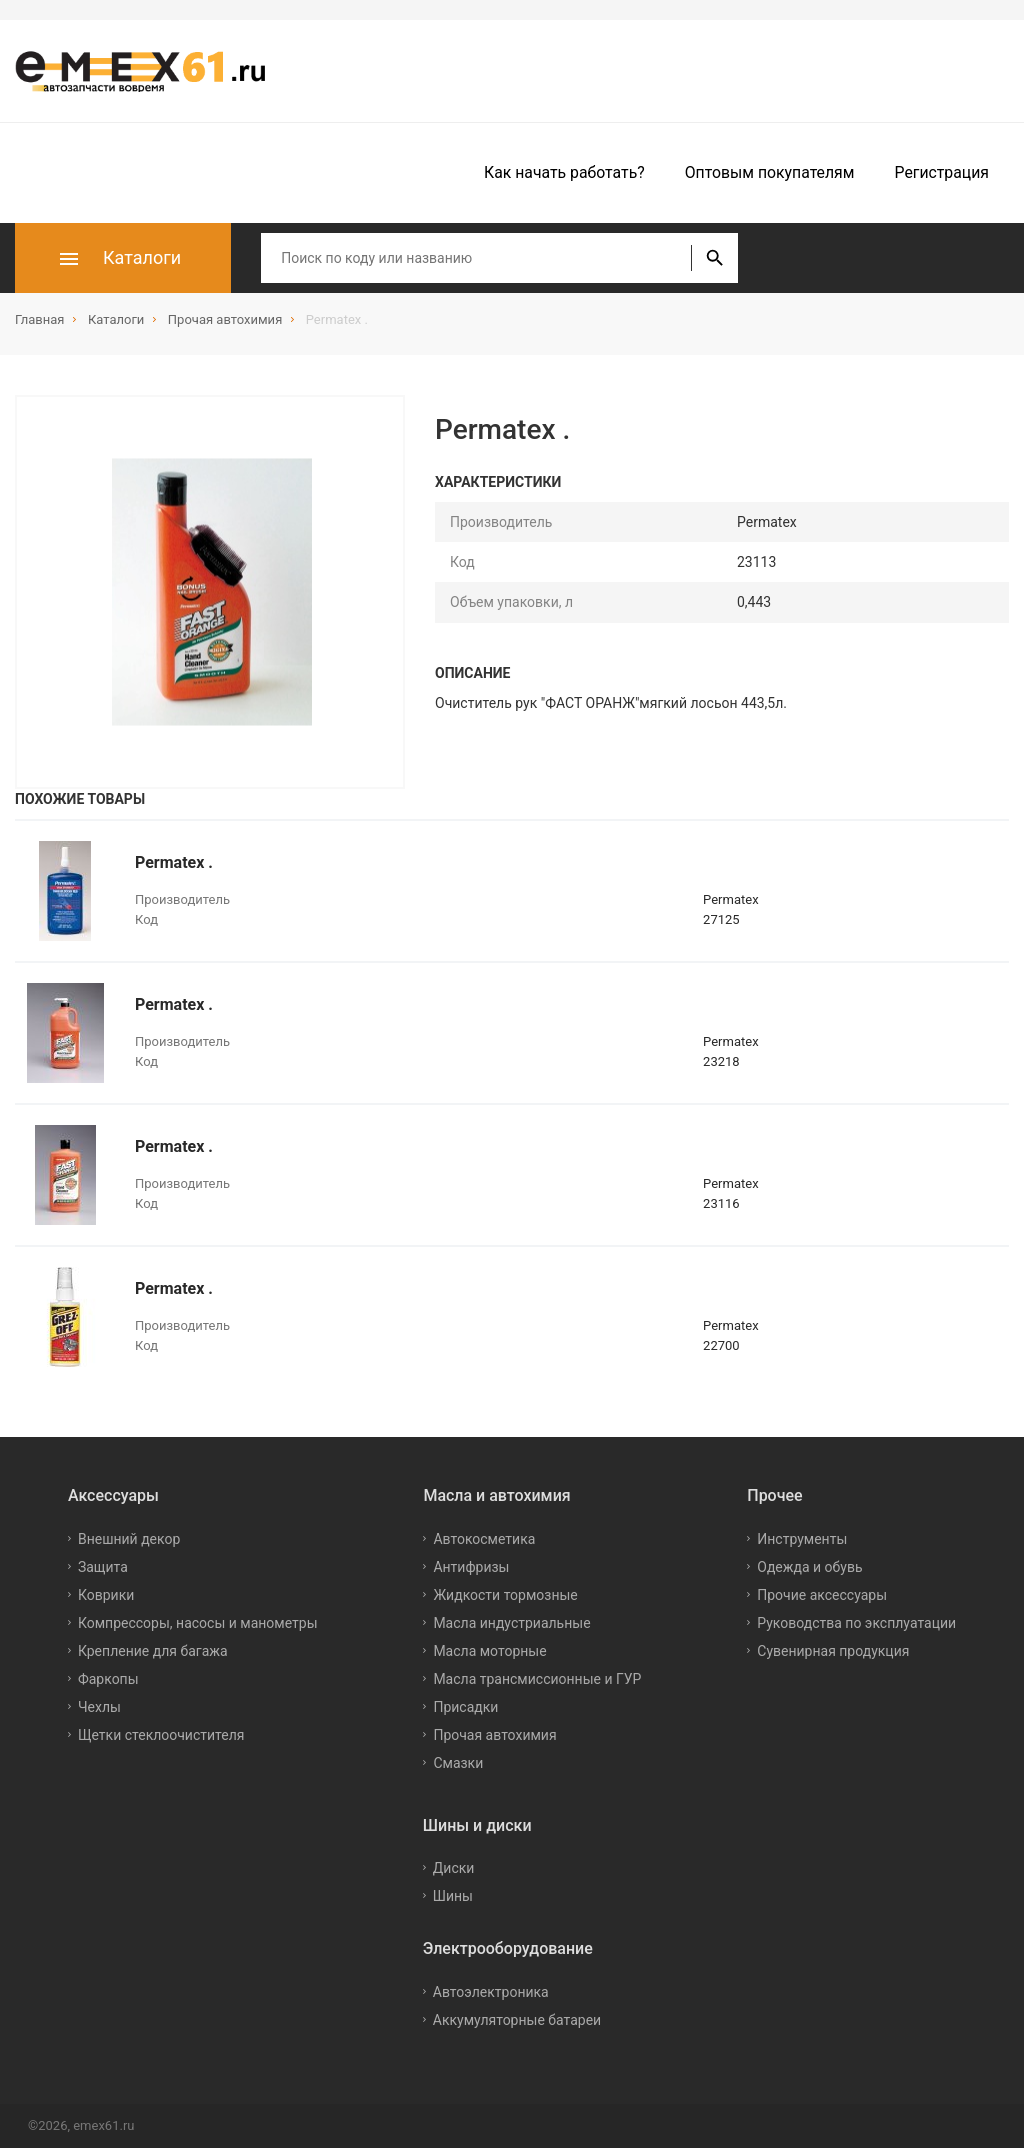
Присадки (465, 1707)
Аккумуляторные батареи (517, 2020)
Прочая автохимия (494, 1735)
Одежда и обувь (809, 1567)
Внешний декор (129, 1539)
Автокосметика (484, 1539)
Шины (453, 1896)
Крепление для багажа (153, 1651)
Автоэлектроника (491, 1992)
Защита (103, 1567)
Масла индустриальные (511, 1623)
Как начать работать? (564, 172)
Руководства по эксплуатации (856, 1623)
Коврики (106, 1595)
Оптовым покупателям (770, 172)
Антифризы (471, 1567)
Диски (454, 1868)
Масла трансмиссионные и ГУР (537, 1679)
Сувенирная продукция (833, 1651)
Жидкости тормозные (505, 1595)
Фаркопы (108, 1679)
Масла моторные (489, 1651)
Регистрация (942, 172)
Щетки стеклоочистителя (161, 1735)
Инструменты (802, 1539)
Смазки (458, 1763)
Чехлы (99, 1707)
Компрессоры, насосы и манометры (198, 1623)
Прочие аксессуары (822, 1595)
